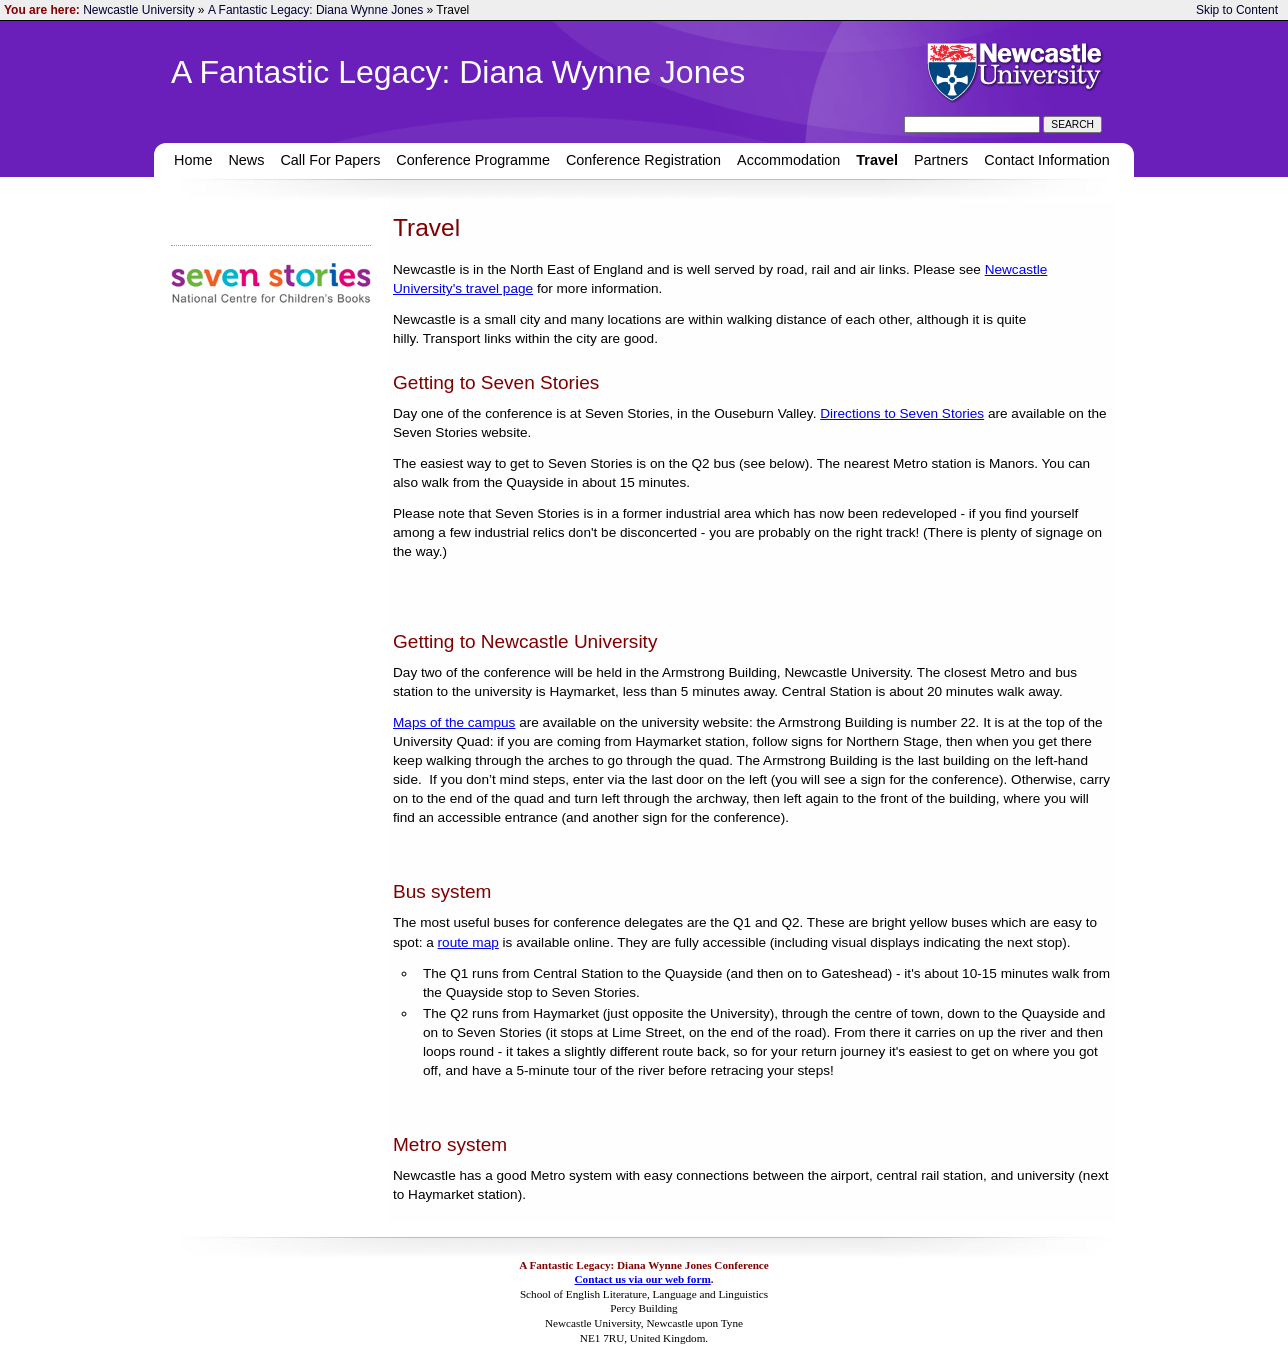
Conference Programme (473, 160)
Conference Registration (643, 160)
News (246, 160)
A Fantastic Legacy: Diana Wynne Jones (315, 10)
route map (468, 942)
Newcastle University (138, 10)
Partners (941, 160)
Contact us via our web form (642, 1279)
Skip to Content (1237, 10)
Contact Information (1047, 160)
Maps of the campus (454, 722)
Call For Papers (330, 160)
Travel (877, 160)
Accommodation (788, 160)
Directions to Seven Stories (902, 413)
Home (193, 160)
